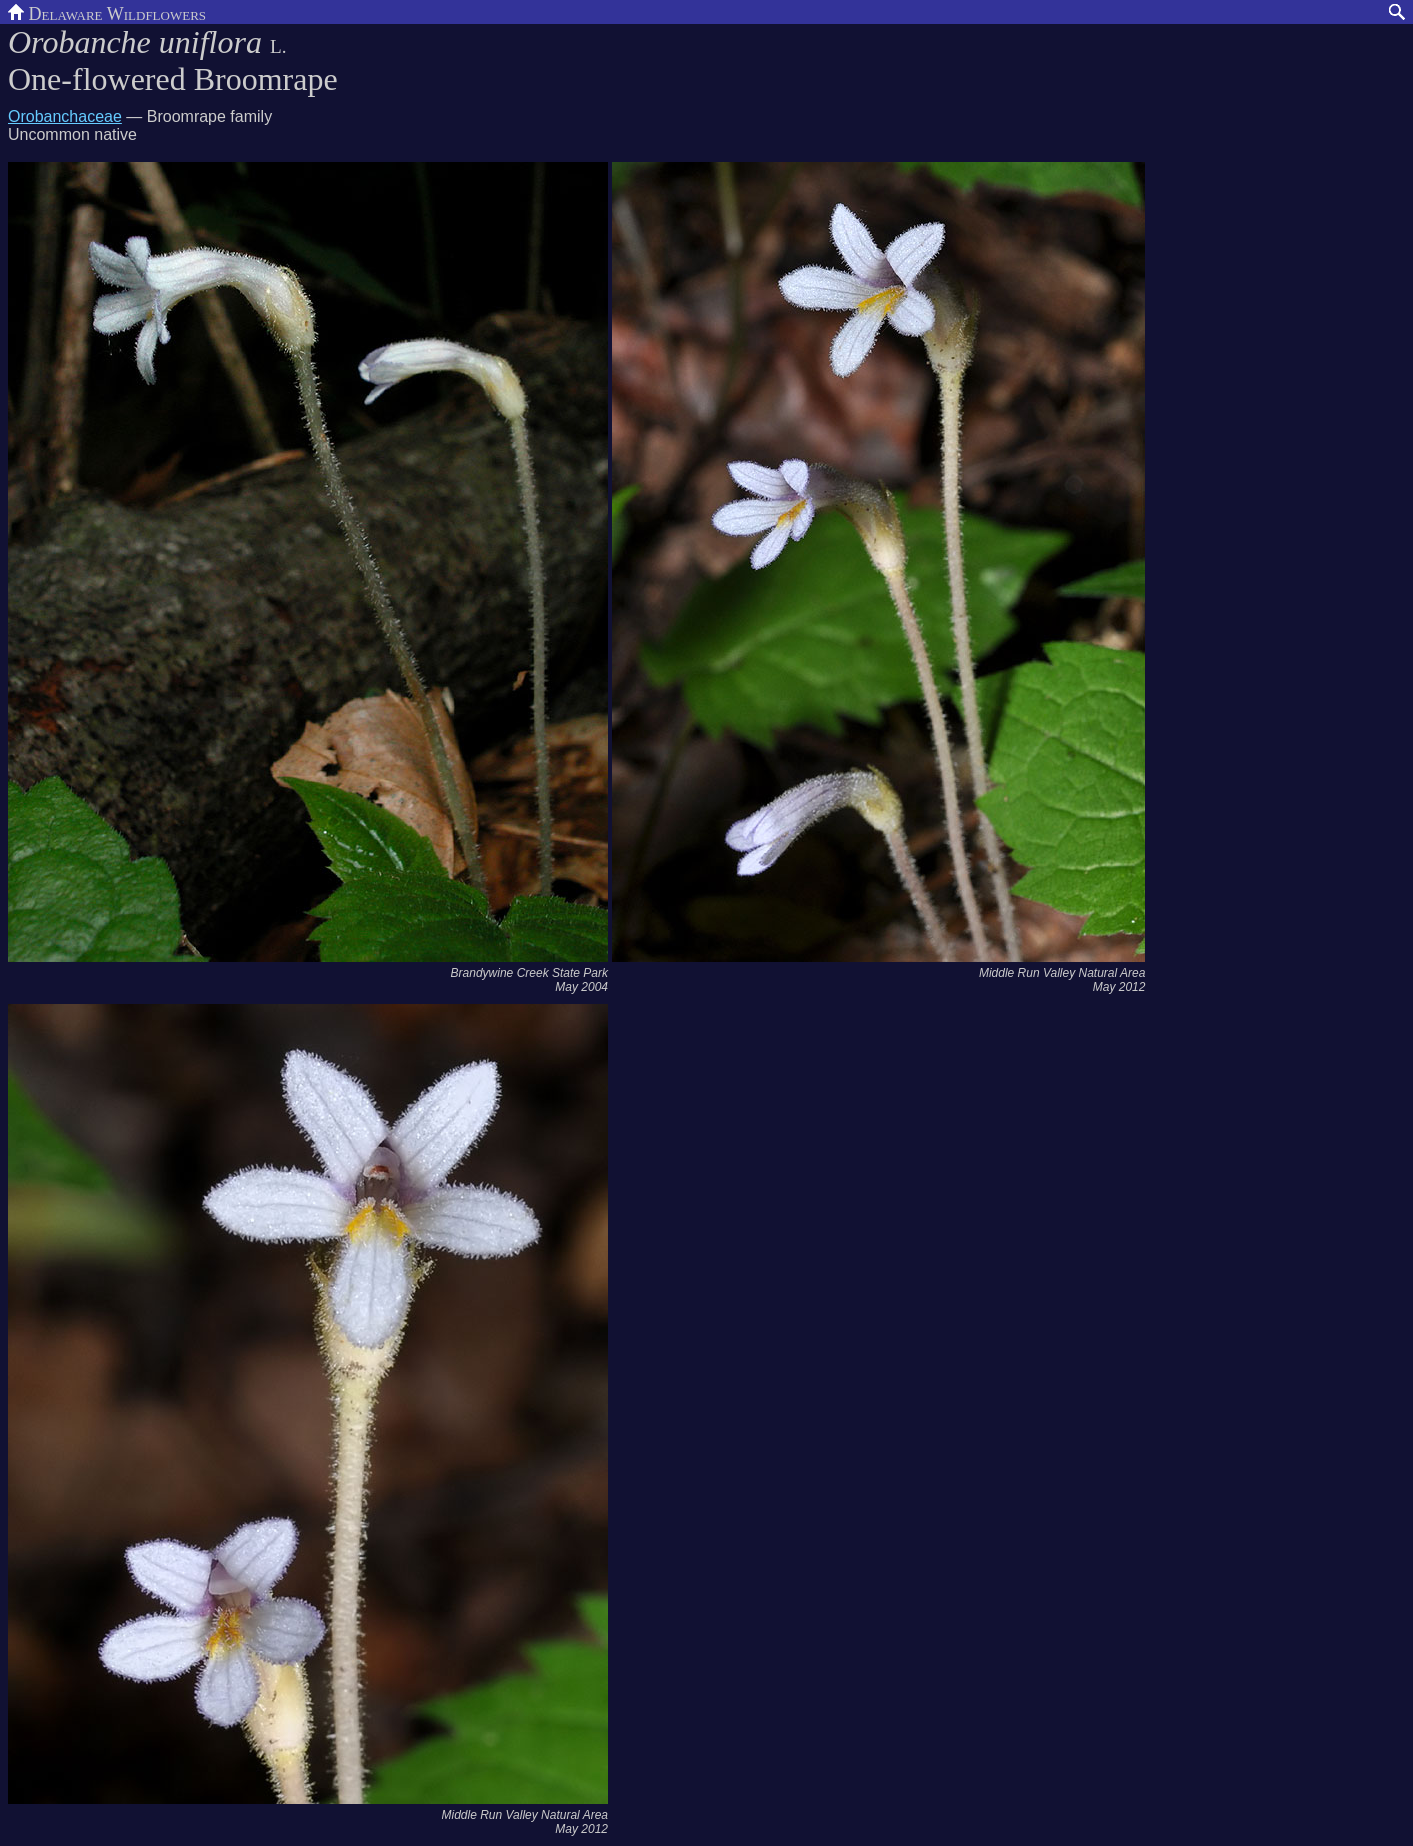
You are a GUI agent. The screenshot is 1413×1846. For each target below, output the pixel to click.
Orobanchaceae (65, 116)
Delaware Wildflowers (107, 12)
